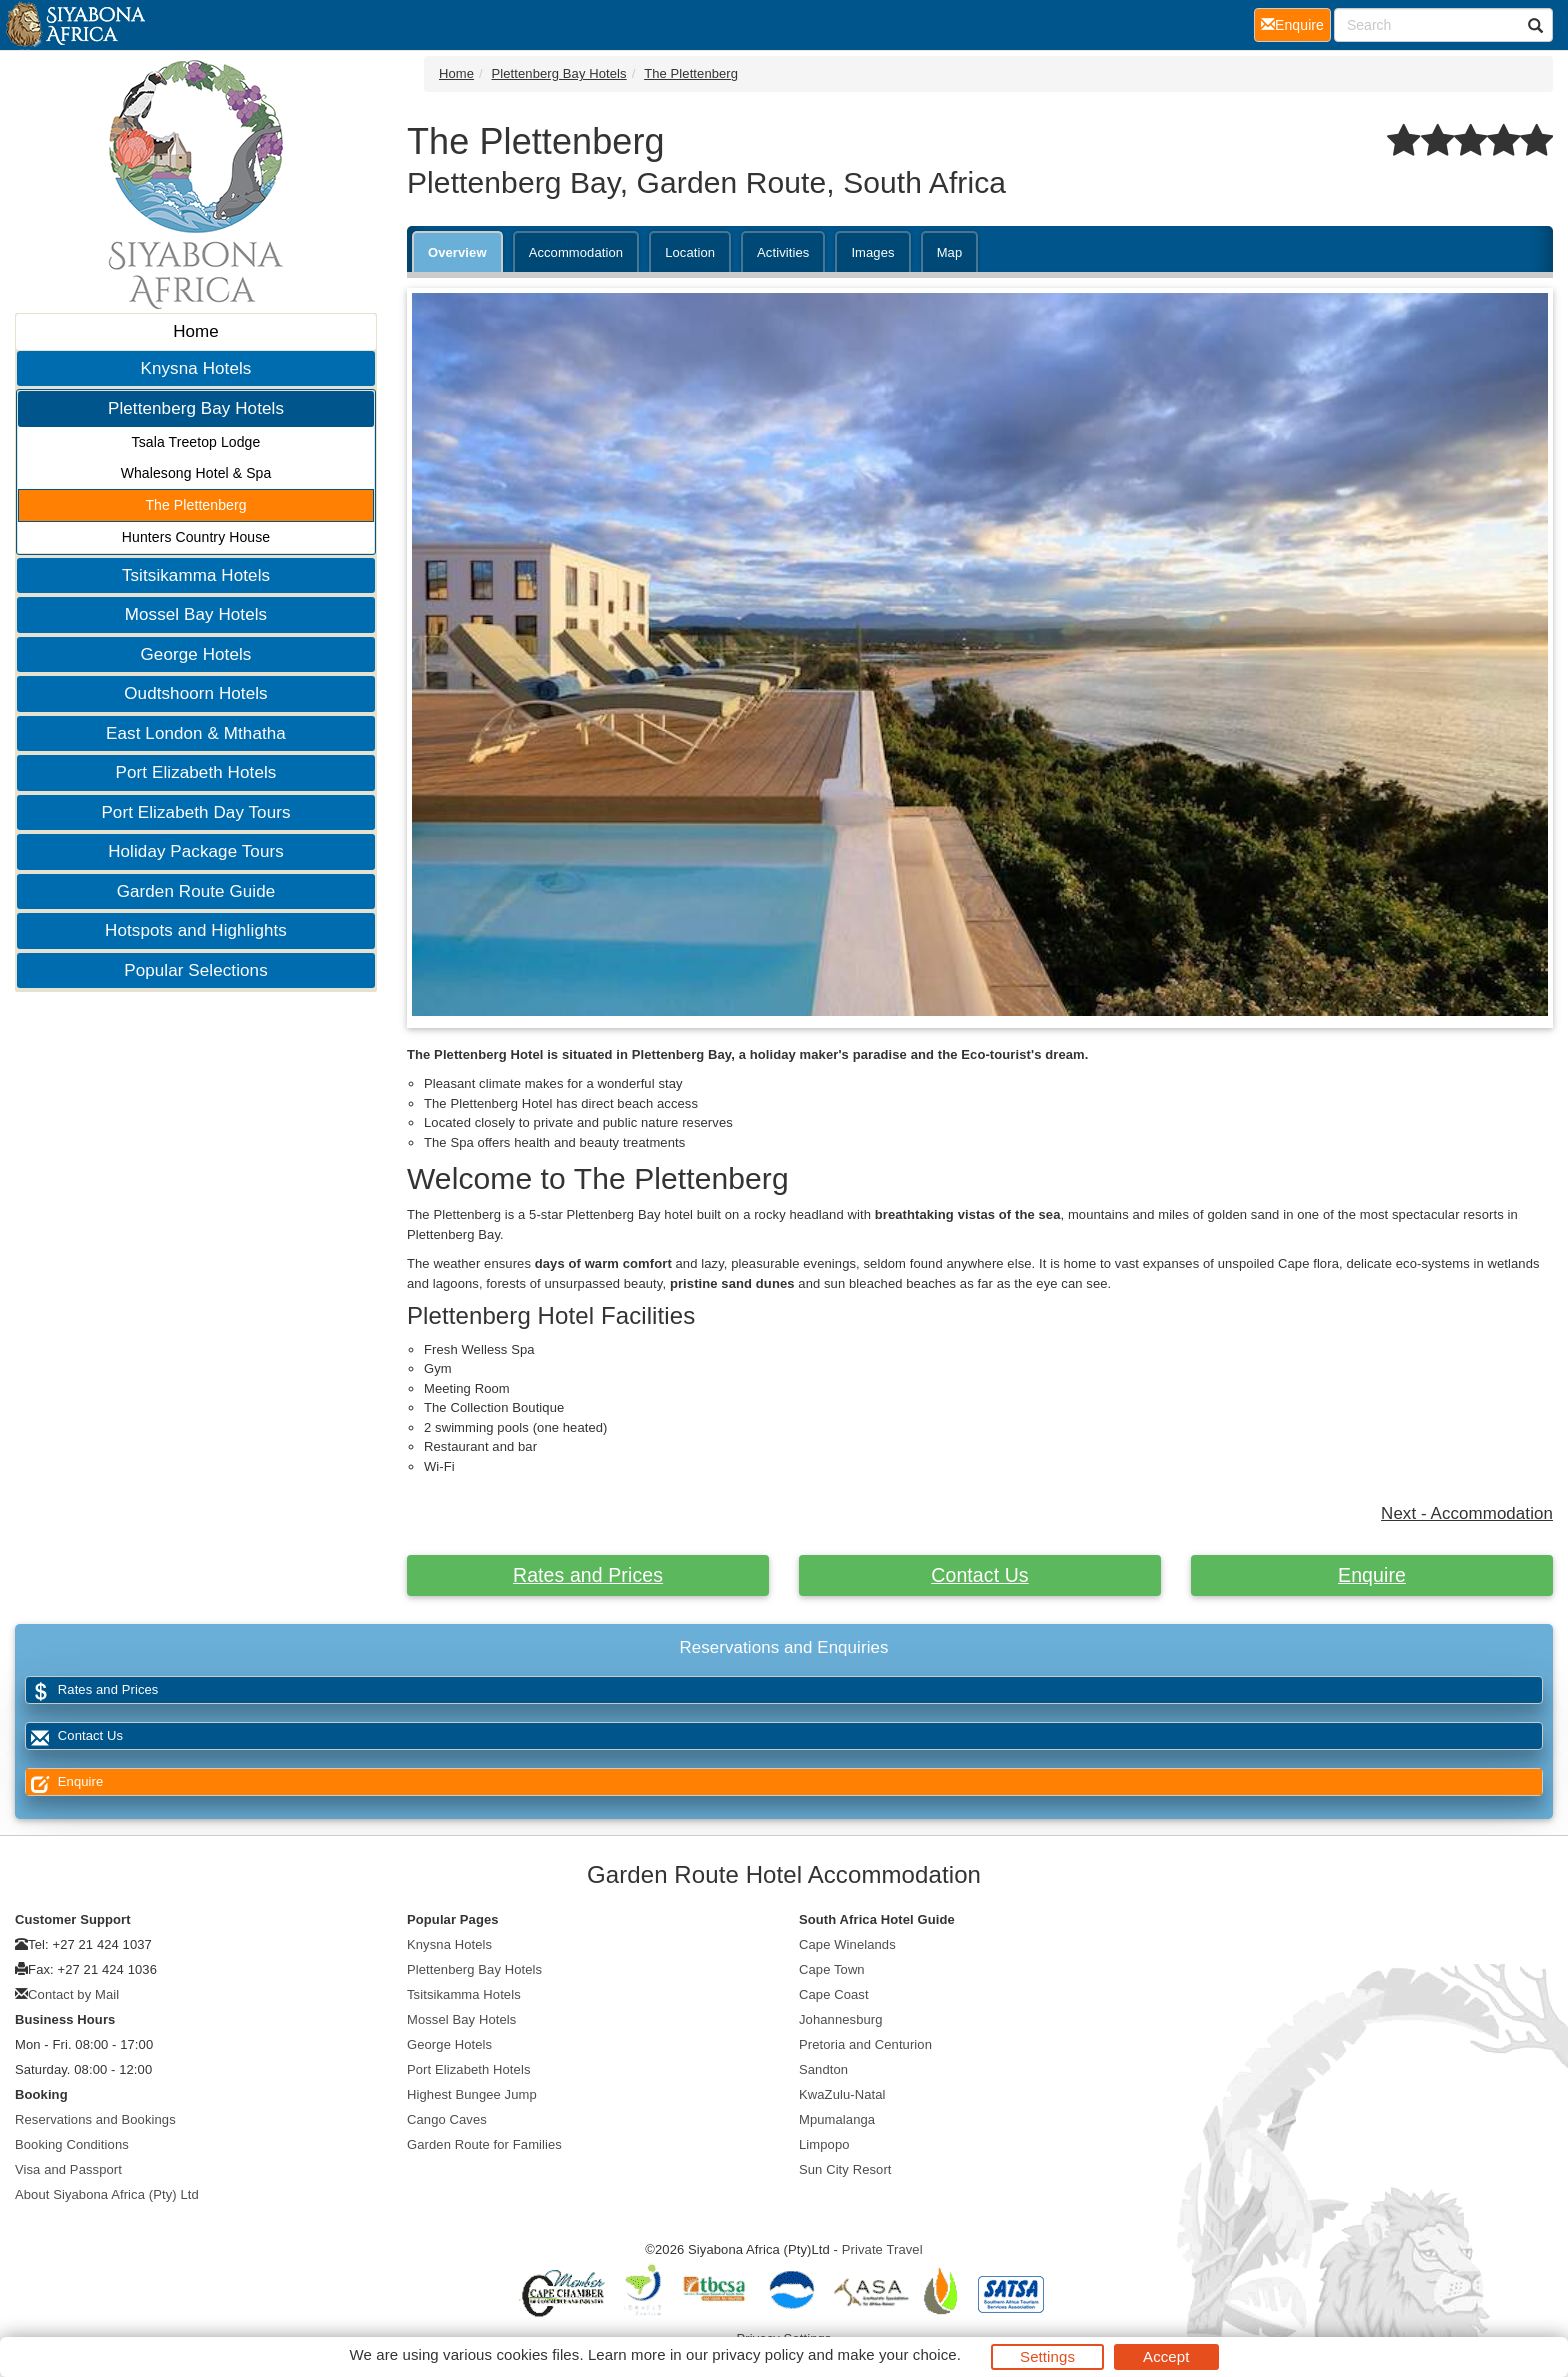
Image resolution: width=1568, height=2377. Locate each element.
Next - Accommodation (1467, 1513)
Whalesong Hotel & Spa (196, 473)
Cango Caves (447, 2119)
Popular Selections (196, 970)
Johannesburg (841, 2019)
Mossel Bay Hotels (196, 614)
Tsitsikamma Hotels (196, 575)
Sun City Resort (845, 2169)
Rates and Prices (588, 1575)
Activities (783, 252)
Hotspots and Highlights (196, 930)
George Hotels (196, 654)
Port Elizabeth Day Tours (195, 812)
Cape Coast (834, 1994)
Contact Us (979, 1575)
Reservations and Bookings (95, 2119)
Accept (1166, 2356)
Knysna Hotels (196, 368)
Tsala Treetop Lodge (196, 442)
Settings (1047, 2356)
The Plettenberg (195, 505)
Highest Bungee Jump (472, 2094)
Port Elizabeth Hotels (196, 772)
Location (690, 252)
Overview (457, 252)
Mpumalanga (837, 2119)
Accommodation (576, 252)
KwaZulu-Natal (842, 2094)
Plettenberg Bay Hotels (196, 408)
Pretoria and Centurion (865, 2044)
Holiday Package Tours (196, 851)
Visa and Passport (68, 2169)
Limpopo (824, 2144)
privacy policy (757, 2354)
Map (950, 252)
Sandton (823, 2069)
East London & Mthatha (196, 733)
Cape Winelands (847, 1944)
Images (872, 252)
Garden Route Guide (196, 891)
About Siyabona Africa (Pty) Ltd (107, 2194)
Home (196, 331)
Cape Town (832, 1969)
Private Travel (882, 2249)
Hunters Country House (196, 537)
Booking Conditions (72, 2144)
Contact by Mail (73, 1994)
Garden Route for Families (484, 2144)
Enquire (1372, 1575)
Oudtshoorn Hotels (195, 693)
